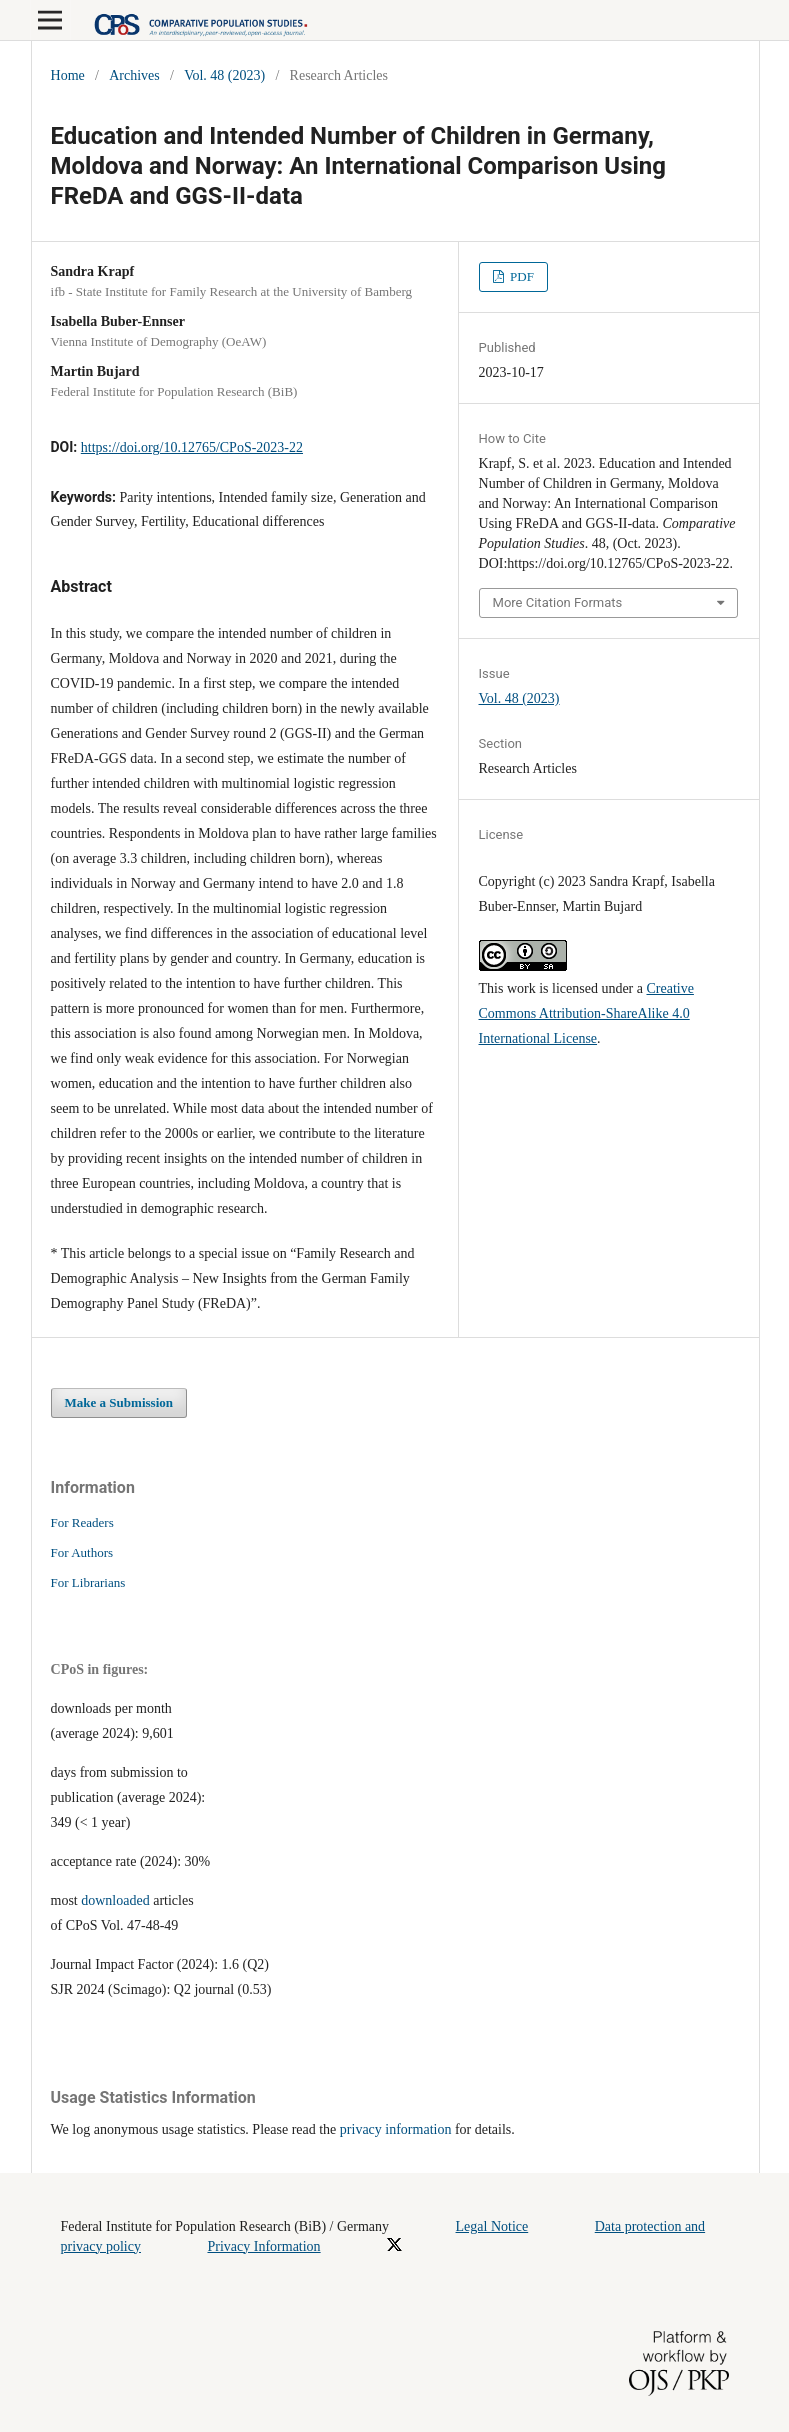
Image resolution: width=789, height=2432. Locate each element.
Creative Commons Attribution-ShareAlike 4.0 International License (586, 1013)
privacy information (396, 2129)
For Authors (82, 1552)
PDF (520, 276)
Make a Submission (119, 1402)
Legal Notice (492, 2226)
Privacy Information (263, 2246)
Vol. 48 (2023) (224, 75)
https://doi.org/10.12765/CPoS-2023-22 (192, 447)
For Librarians (88, 1582)
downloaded (115, 1900)
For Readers (82, 1522)
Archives (134, 75)
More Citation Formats (558, 602)
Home (68, 75)
